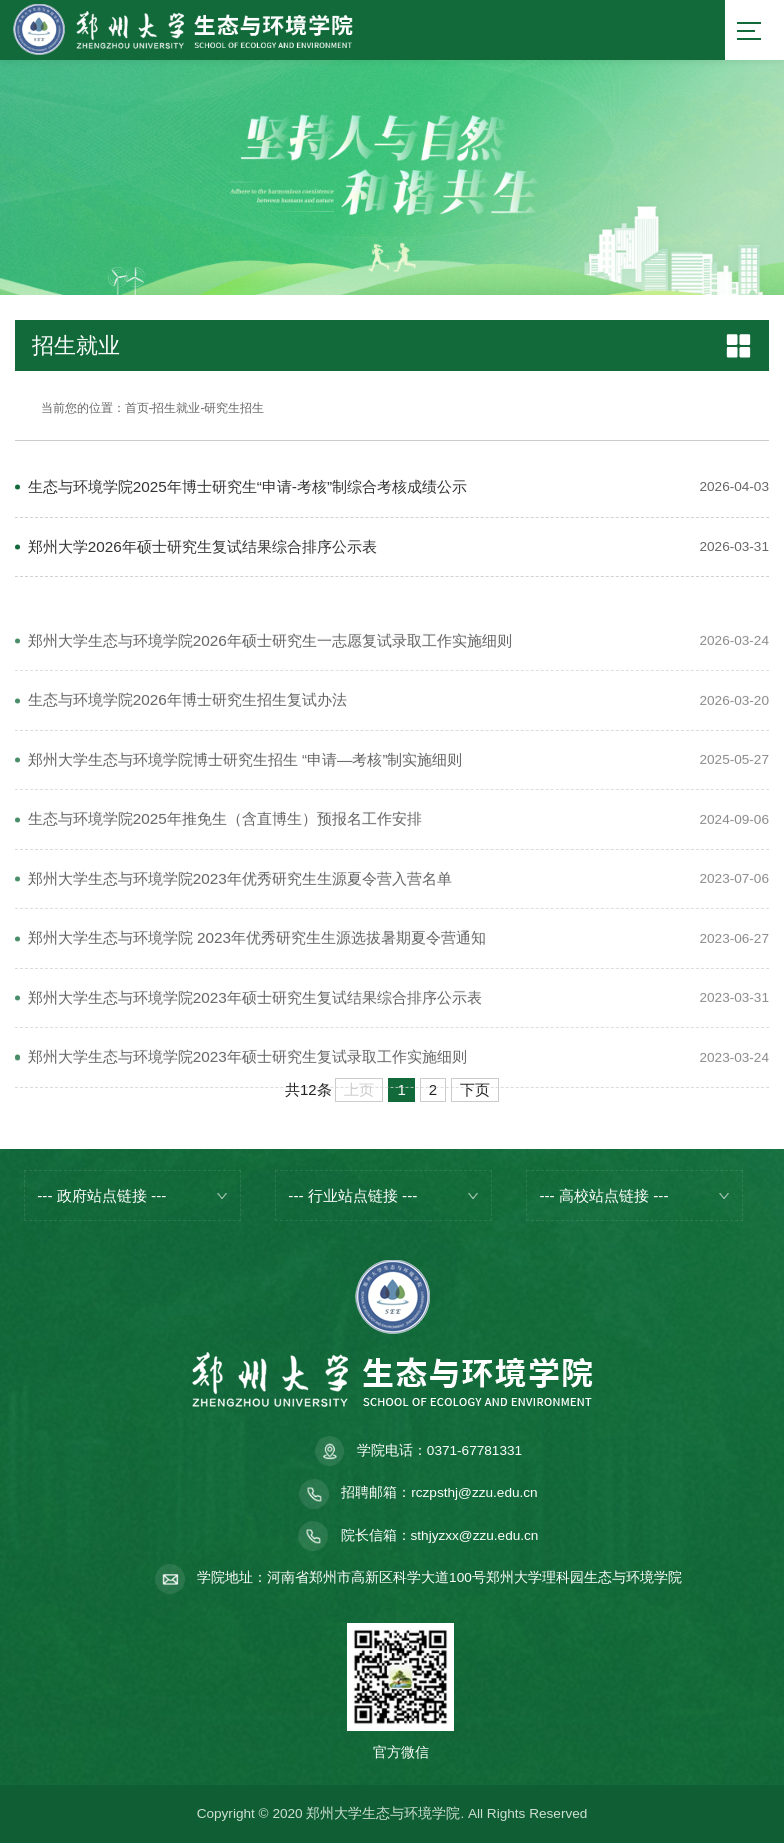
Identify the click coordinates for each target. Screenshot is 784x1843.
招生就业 (176, 408)
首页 (137, 408)
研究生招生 (234, 408)
